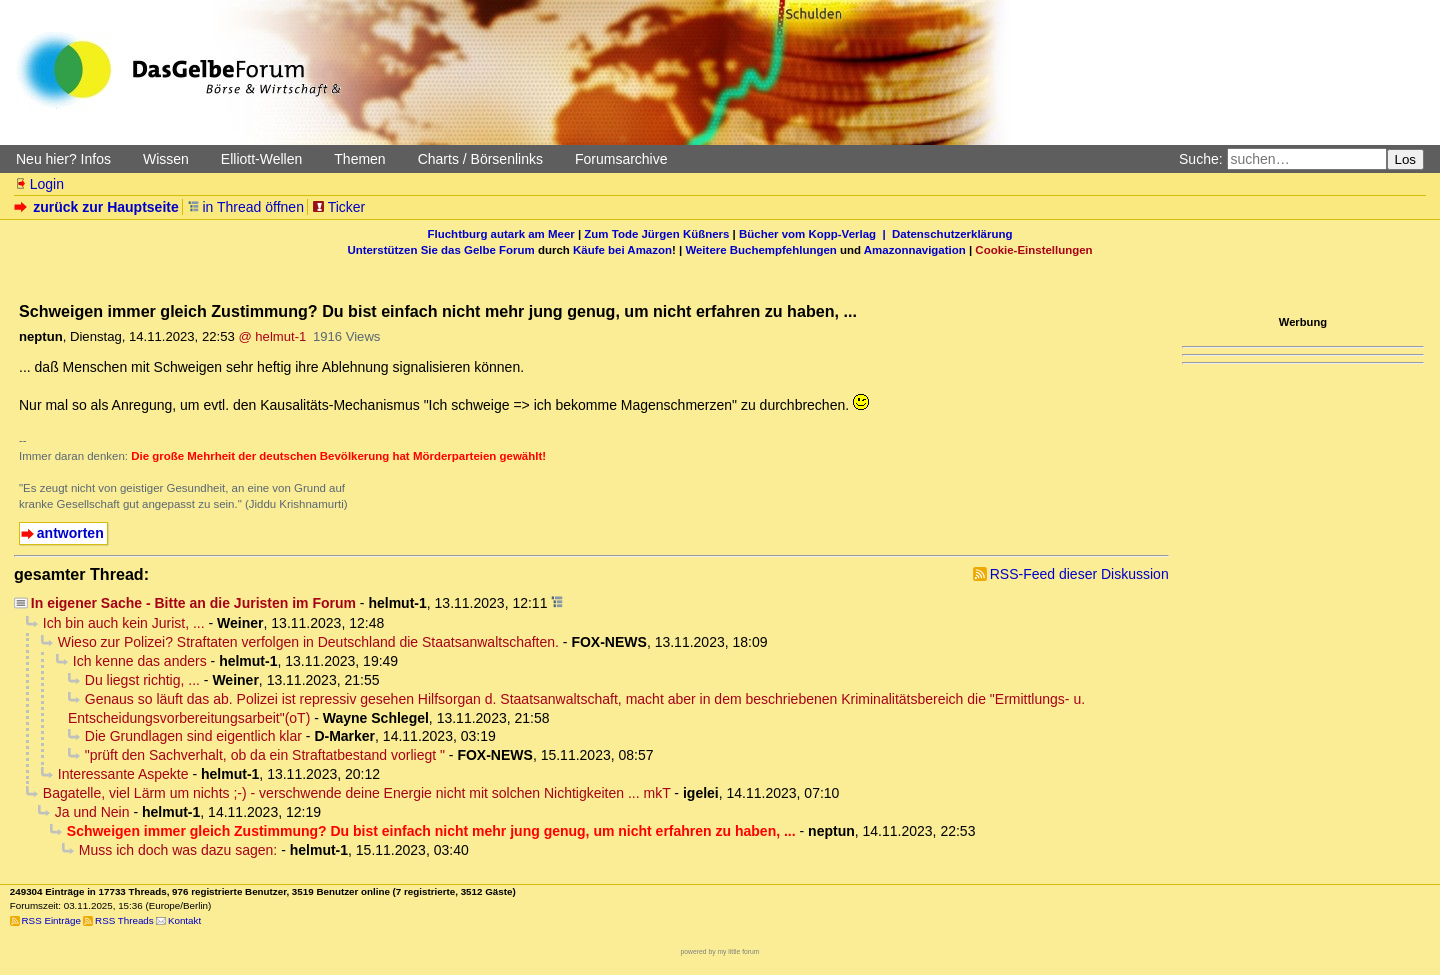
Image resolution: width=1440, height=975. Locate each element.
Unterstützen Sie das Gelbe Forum (440, 250)
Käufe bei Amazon (622, 250)
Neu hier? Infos (63, 159)
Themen (359, 159)
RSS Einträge (51, 920)
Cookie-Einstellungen (1033, 250)
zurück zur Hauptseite (98, 207)
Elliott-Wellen (261, 159)
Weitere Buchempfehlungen (760, 250)
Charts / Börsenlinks (480, 159)
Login (39, 184)
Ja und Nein (92, 812)
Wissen (166, 159)
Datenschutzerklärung (952, 234)
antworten (70, 533)
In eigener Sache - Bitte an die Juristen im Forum (193, 603)
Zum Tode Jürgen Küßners (656, 234)
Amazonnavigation (915, 250)
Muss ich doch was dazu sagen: (178, 850)
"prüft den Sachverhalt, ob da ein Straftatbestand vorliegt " (265, 755)
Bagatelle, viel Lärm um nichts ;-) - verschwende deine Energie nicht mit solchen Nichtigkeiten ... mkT (357, 793)
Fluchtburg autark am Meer (501, 234)
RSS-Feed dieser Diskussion (1079, 574)
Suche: (1201, 159)
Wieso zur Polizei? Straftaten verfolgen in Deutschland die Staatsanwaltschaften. (308, 642)
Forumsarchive (621, 159)
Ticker (338, 207)
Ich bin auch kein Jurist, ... (124, 623)
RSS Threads (124, 920)
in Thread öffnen (245, 207)
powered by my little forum (720, 951)
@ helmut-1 (272, 336)
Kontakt (184, 920)
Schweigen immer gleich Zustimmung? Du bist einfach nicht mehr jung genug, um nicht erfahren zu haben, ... (431, 831)
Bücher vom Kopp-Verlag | (815, 234)
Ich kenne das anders (140, 661)
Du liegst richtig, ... (142, 680)
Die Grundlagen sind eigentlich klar (193, 736)
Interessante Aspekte (123, 774)
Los (1406, 159)
